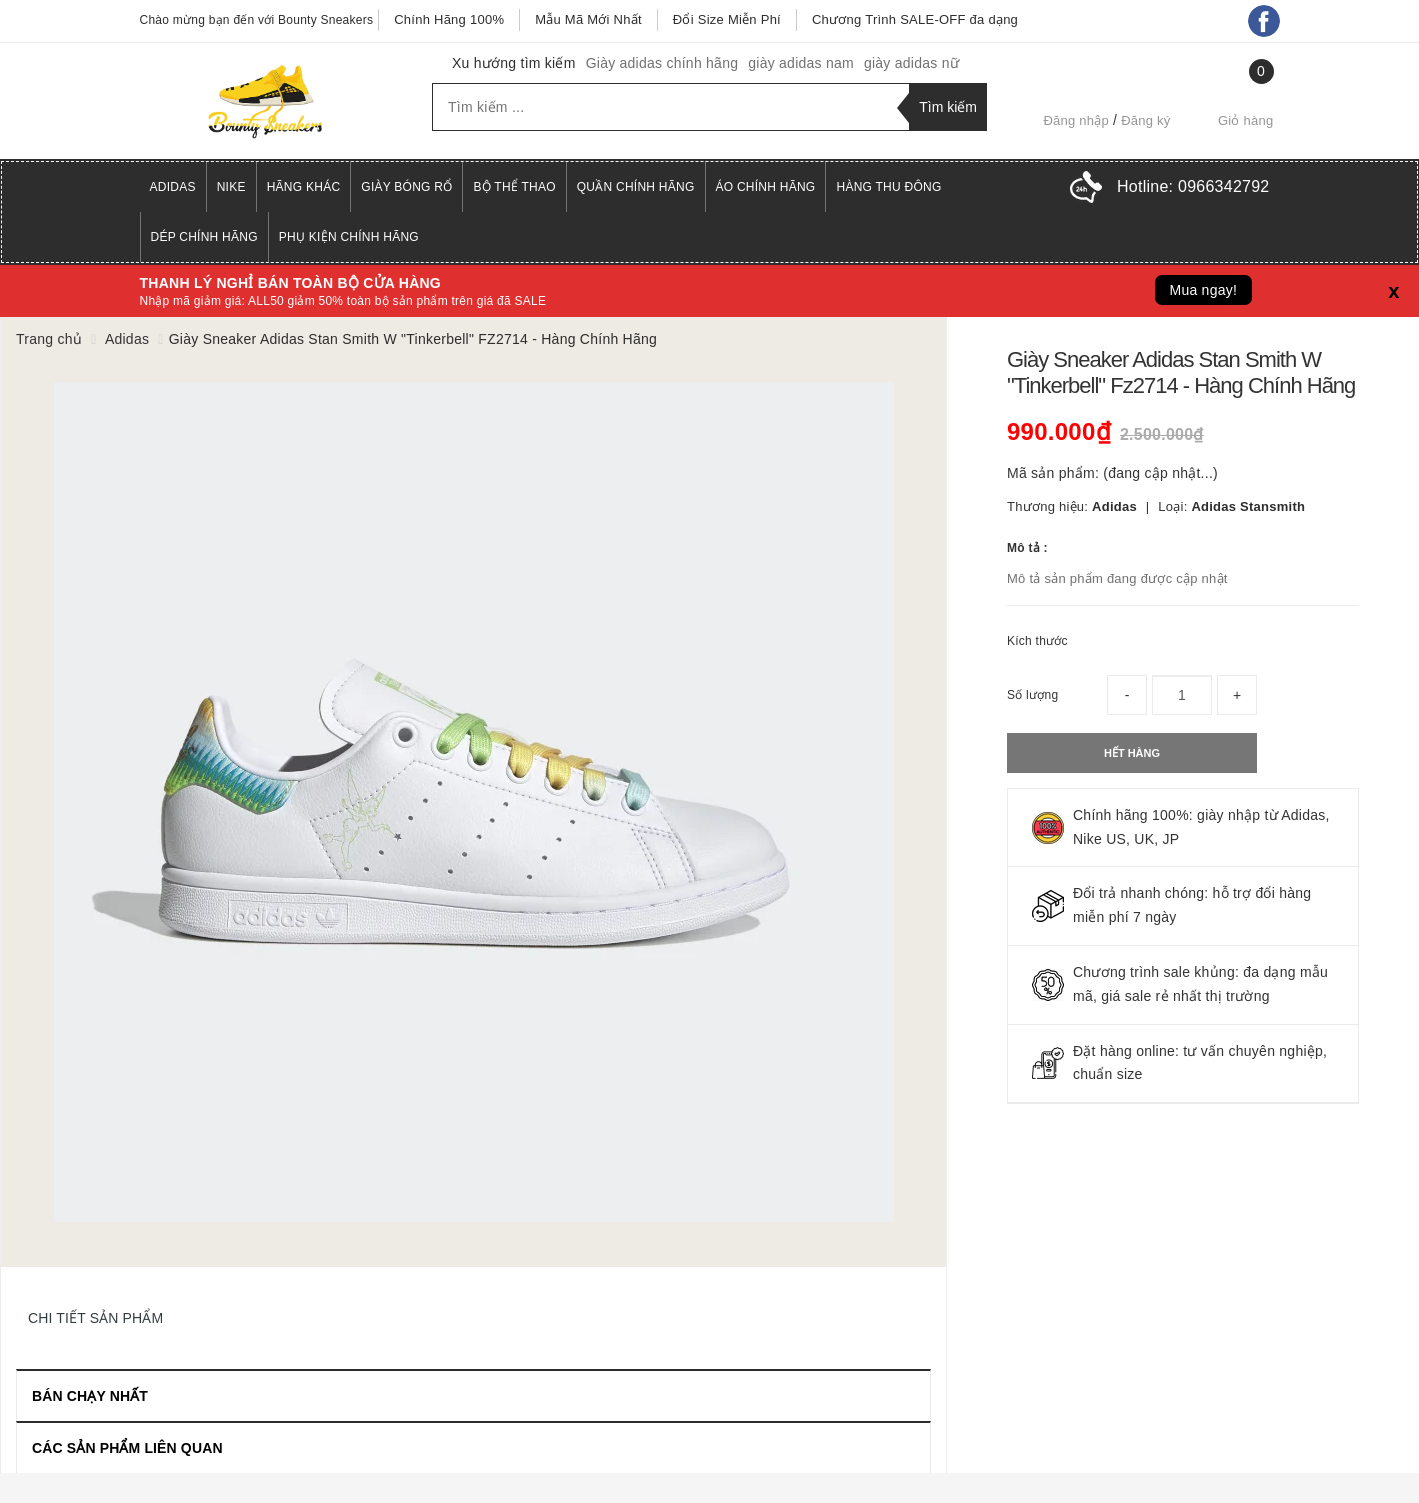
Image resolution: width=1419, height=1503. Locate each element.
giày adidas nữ (911, 63)
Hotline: (1193, 186)
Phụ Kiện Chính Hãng (349, 237)
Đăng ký (1145, 120)
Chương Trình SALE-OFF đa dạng (915, 19)
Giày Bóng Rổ (406, 187)
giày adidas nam (801, 63)
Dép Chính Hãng (204, 237)
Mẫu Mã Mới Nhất (588, 19)
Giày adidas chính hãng (662, 63)
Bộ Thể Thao (514, 187)
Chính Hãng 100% (449, 19)
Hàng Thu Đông (888, 187)
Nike (231, 187)
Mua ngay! (1204, 290)
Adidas (173, 187)
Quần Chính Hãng (636, 187)
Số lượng (1032, 695)
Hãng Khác (304, 187)
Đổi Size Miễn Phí (727, 19)
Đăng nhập (1076, 120)
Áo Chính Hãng (766, 187)
